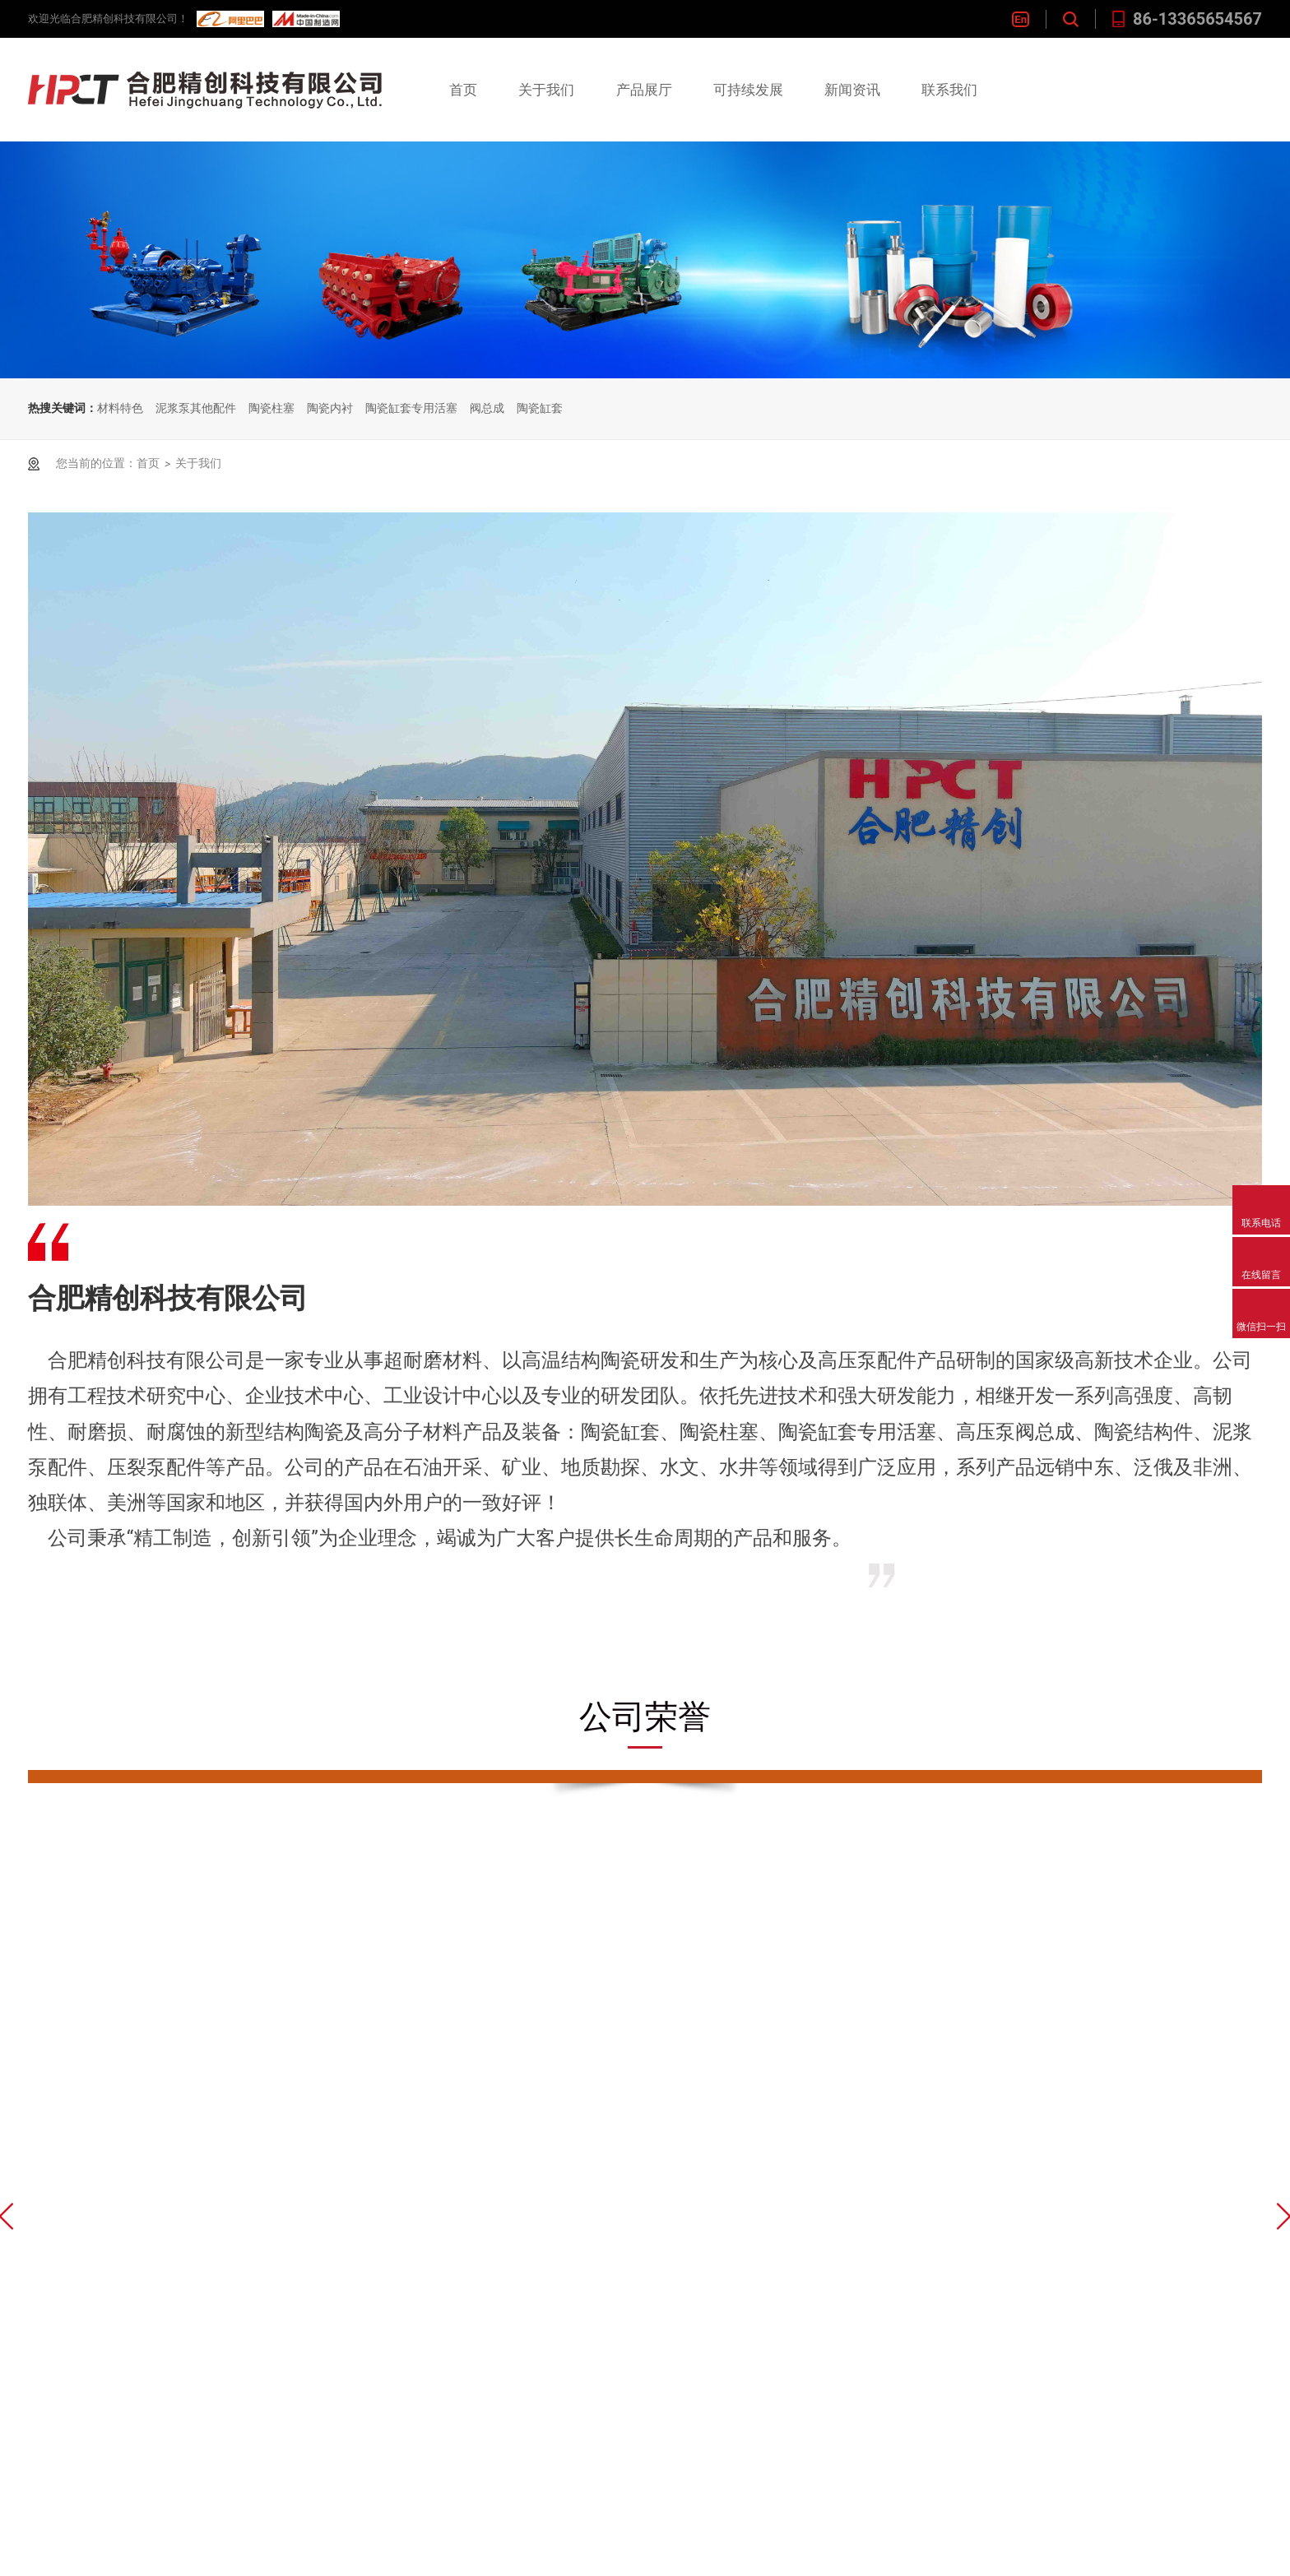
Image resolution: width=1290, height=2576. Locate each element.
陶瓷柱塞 (271, 408)
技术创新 (534, 2236)
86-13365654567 (1187, 19)
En (1020, 19)
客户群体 (534, 2303)
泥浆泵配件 (413, 2404)
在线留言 (792, 2269)
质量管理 (534, 2269)
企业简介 (277, 2236)
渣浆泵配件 (413, 2505)
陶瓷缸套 (540, 408)
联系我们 (949, 89)
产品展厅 (644, 89)
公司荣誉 (277, 2269)
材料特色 (120, 408)
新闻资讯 (852, 89)
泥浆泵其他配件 (195, 408)
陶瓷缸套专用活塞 (411, 408)
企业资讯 (664, 2236)
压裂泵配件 (413, 2438)
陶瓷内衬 (330, 408)
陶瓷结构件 (413, 2371)
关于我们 (546, 89)
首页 (463, 89)
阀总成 (487, 408)
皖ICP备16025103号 (353, 2554)
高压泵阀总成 (419, 2337)
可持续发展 (748, 89)
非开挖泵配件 (419, 2472)
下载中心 (277, 2303)
